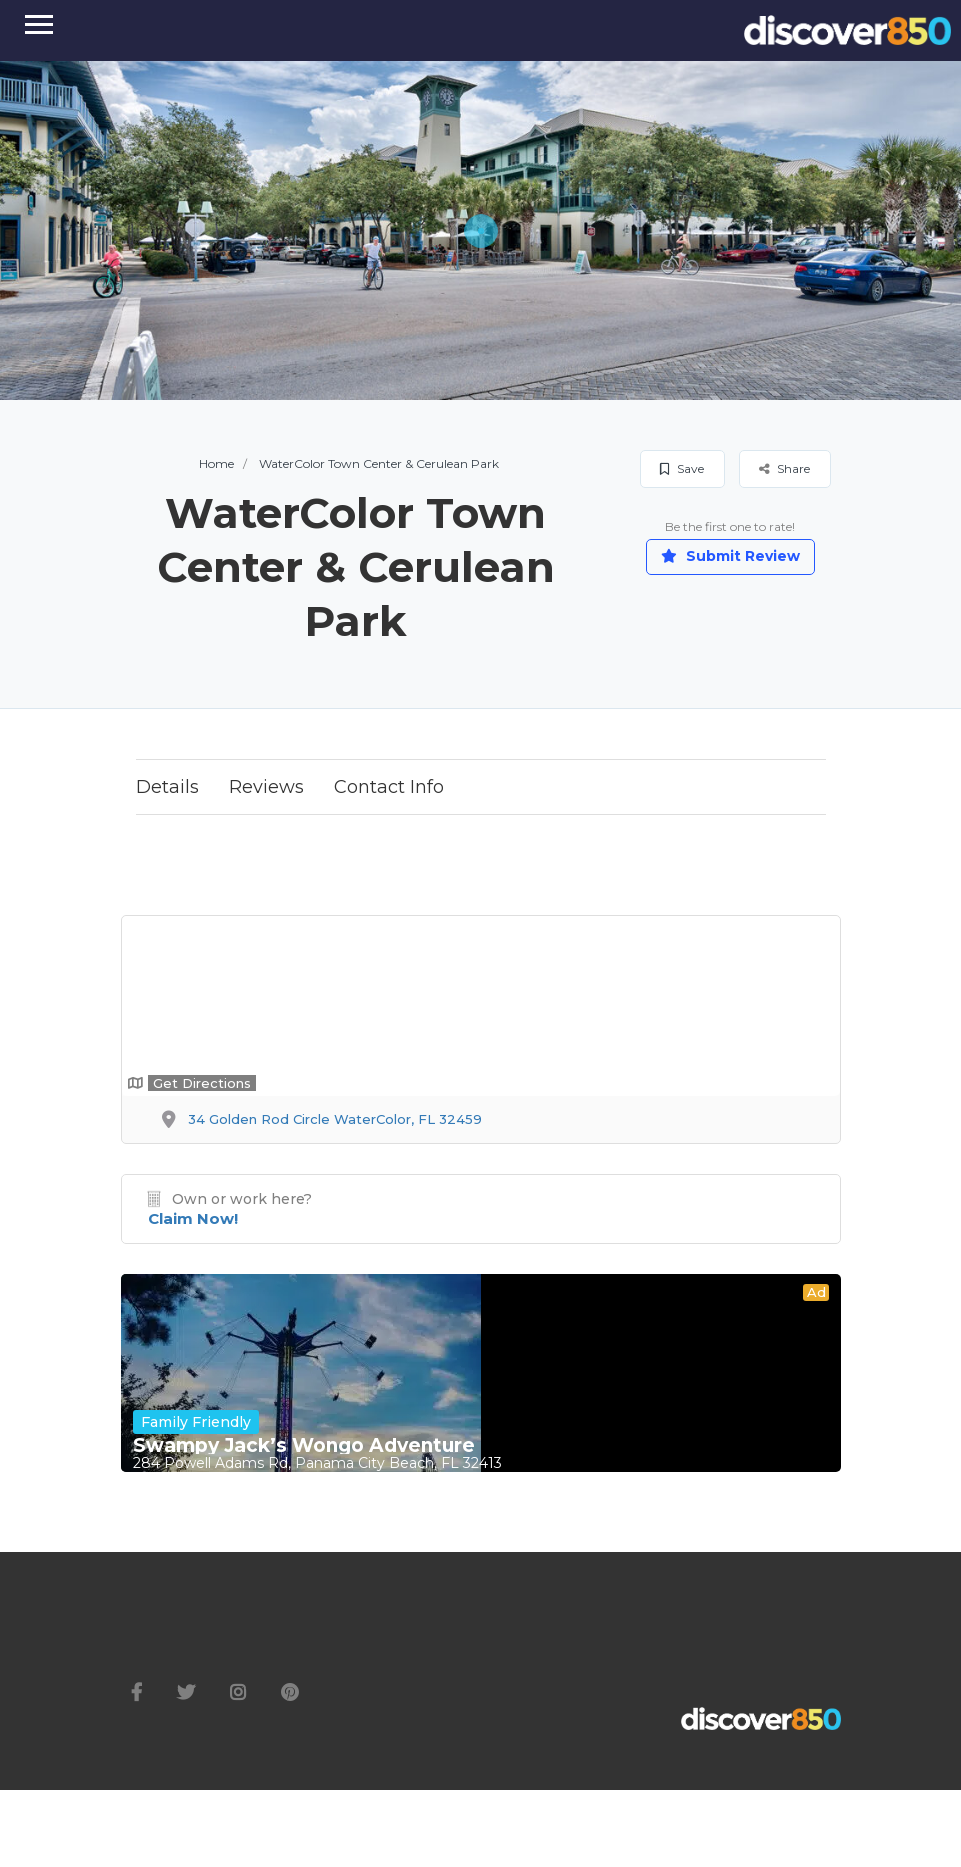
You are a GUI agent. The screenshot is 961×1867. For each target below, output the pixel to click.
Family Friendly (196, 1422)
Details (167, 787)
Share (784, 468)
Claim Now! (193, 1218)
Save (682, 468)
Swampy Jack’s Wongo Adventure (304, 1446)
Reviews (266, 787)
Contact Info (389, 787)
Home (216, 463)
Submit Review (730, 556)
